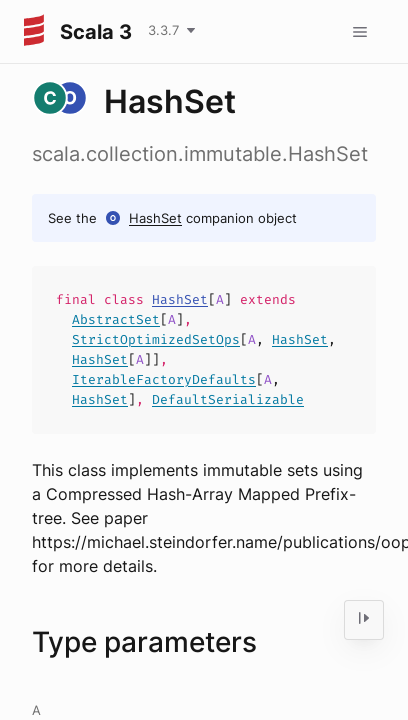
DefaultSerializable (228, 399)
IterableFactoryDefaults (164, 379)
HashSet (155, 218)
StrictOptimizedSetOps (156, 339)
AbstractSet (116, 319)
